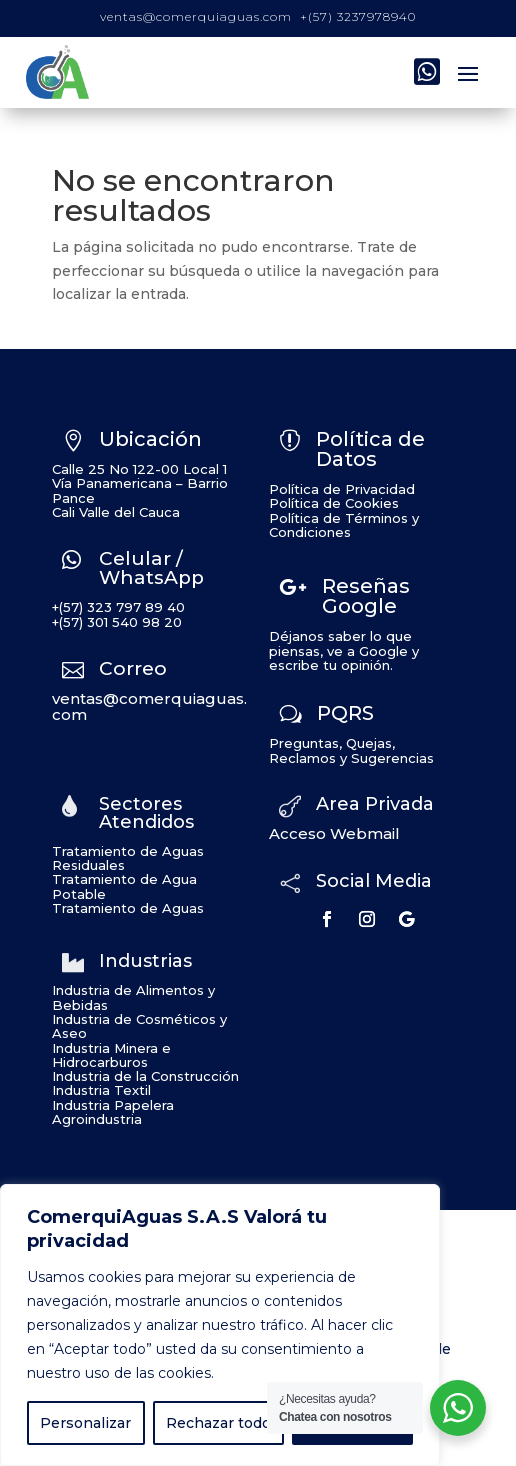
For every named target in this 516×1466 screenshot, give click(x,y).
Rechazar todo (218, 1423)
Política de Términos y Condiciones (344, 525)
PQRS (345, 713)
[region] (220, 1325)
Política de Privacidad (342, 489)
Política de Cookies (334, 503)
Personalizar (85, 1423)
